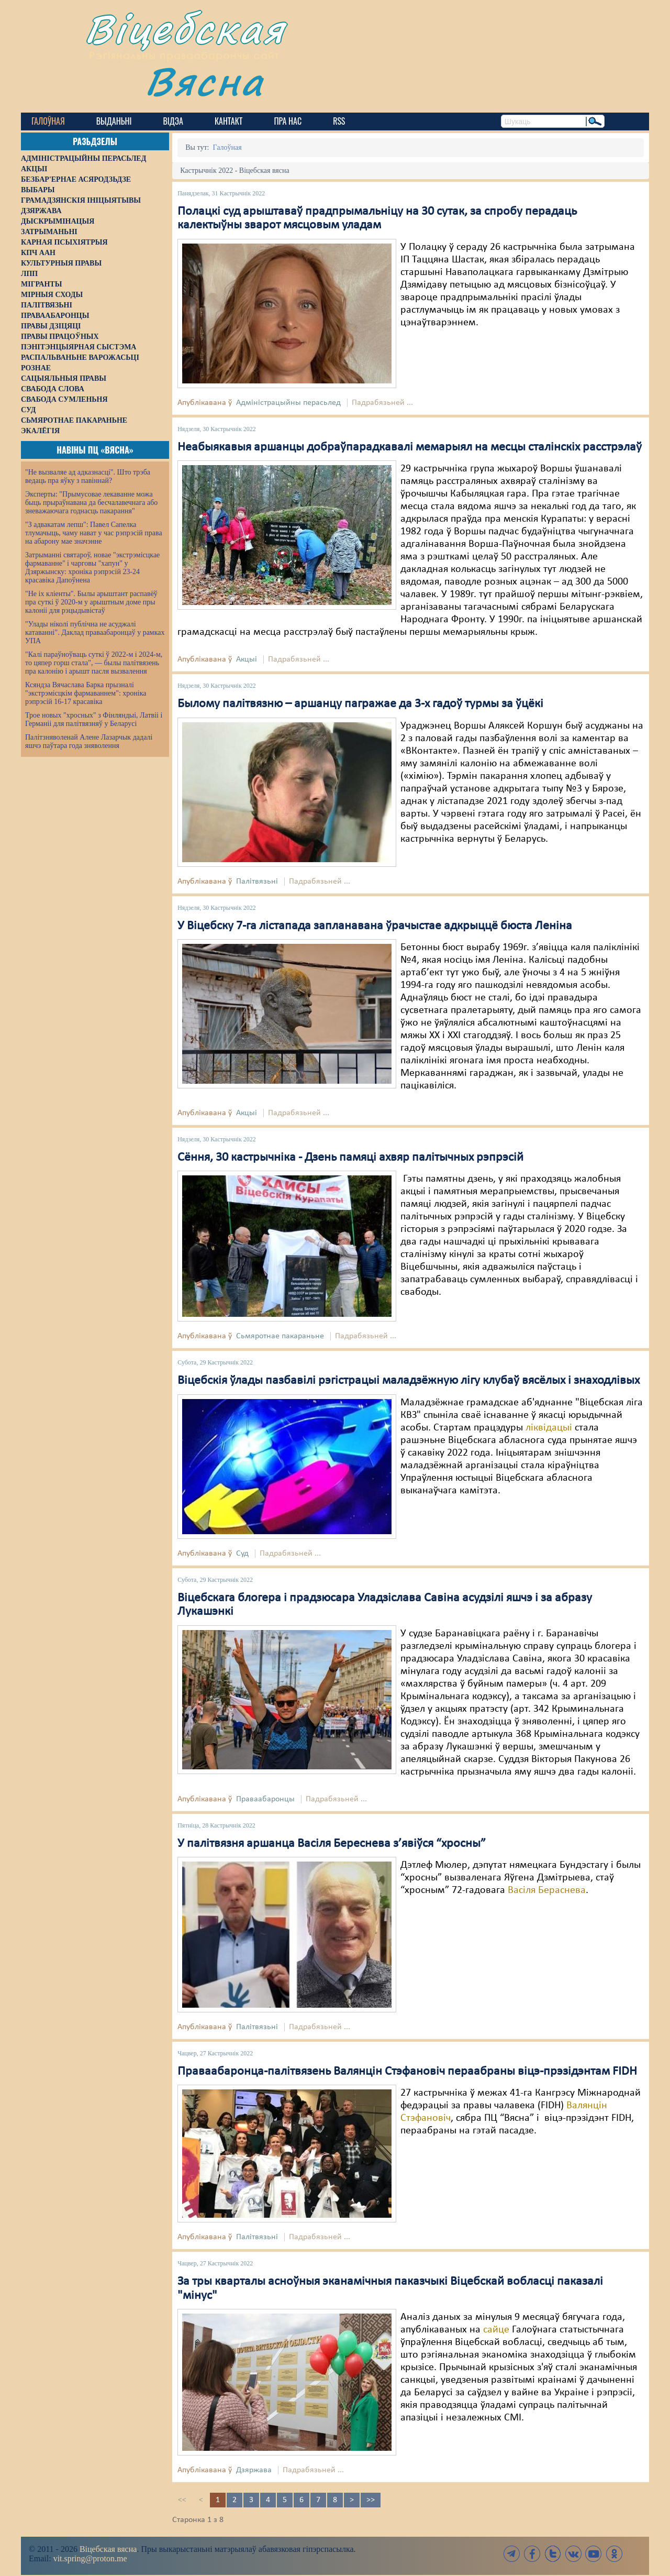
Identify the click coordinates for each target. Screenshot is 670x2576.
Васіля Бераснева (547, 1890)
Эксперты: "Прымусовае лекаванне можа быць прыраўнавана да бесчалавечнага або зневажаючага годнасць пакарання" (91, 502)
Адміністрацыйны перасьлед (288, 403)
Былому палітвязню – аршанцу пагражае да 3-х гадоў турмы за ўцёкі (360, 704)
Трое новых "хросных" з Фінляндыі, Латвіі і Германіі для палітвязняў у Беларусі (93, 719)
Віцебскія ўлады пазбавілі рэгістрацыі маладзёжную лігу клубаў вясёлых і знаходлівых (408, 1380)
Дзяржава (254, 2470)
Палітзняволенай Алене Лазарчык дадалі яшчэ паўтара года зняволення (88, 741)
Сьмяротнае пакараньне (280, 1336)
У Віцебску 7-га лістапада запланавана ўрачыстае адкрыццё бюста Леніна (374, 926)
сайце (496, 2330)
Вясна (204, 81)
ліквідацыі (549, 1428)
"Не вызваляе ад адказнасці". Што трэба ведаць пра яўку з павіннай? (87, 476)
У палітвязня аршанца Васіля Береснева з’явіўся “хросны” (331, 1843)
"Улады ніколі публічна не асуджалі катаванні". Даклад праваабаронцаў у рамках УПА (95, 632)
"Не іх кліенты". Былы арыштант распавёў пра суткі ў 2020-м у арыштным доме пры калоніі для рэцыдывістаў (91, 602)
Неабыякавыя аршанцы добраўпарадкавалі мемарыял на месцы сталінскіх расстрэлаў (409, 447)
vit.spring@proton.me (90, 2558)
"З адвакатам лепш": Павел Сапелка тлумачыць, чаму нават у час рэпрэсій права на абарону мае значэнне (93, 533)
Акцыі (246, 659)
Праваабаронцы (265, 1799)
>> (370, 2500)
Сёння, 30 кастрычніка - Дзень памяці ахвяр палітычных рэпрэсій (350, 1157)
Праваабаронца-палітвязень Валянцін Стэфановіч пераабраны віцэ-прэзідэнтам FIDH (407, 2071)
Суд (242, 1553)
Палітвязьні (257, 881)
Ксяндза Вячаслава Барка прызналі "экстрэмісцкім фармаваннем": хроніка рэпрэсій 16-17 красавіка (85, 693)
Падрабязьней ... (382, 403)
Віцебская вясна (108, 2549)
